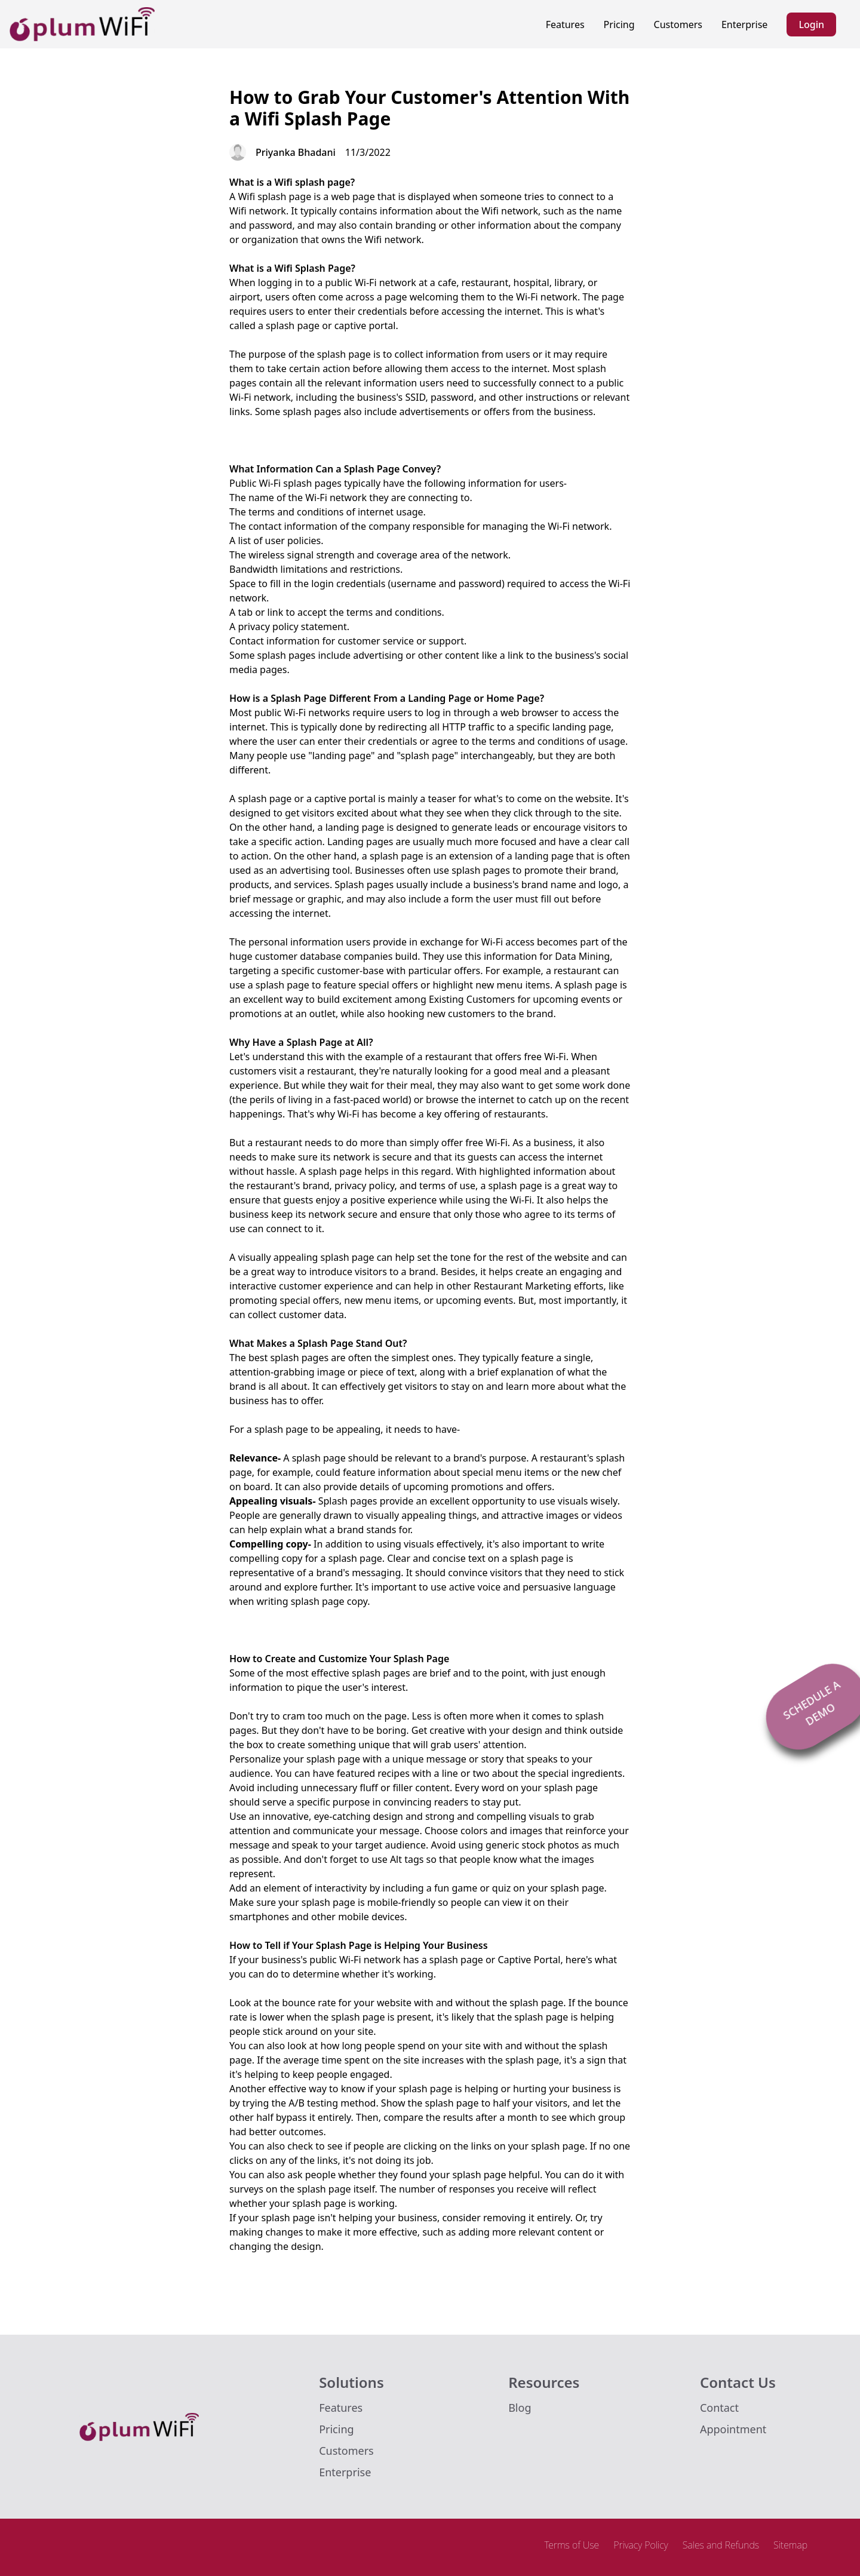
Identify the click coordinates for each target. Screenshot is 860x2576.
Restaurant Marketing (523, 1285)
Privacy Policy (640, 2545)
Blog (519, 2407)
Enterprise (744, 24)
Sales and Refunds (721, 2545)
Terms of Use (571, 2545)
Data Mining (582, 956)
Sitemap (790, 2545)
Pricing (619, 24)
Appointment (733, 2429)
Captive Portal (528, 1959)
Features (565, 24)
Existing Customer (470, 999)
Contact (719, 2407)
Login (811, 24)
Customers (678, 24)
